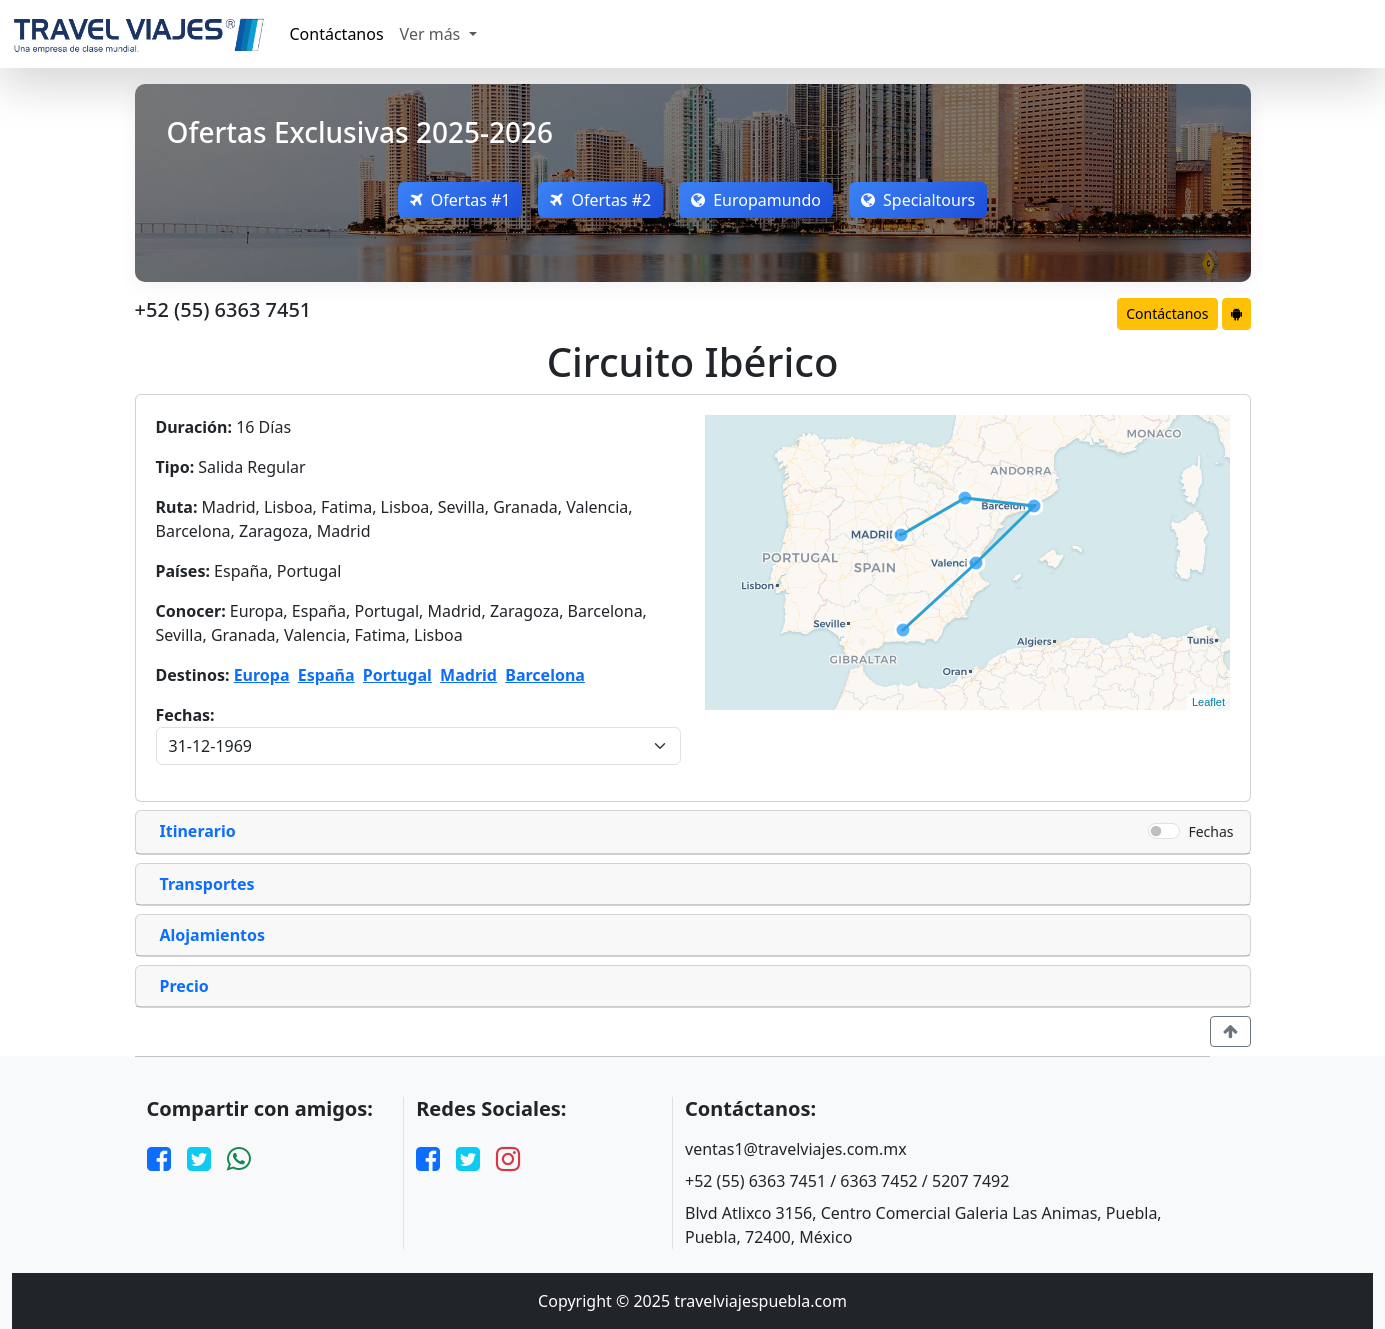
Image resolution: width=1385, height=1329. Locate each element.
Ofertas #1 (460, 200)
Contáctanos (337, 34)
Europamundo (756, 200)
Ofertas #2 (600, 200)
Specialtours (918, 200)
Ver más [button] (432, 34)
